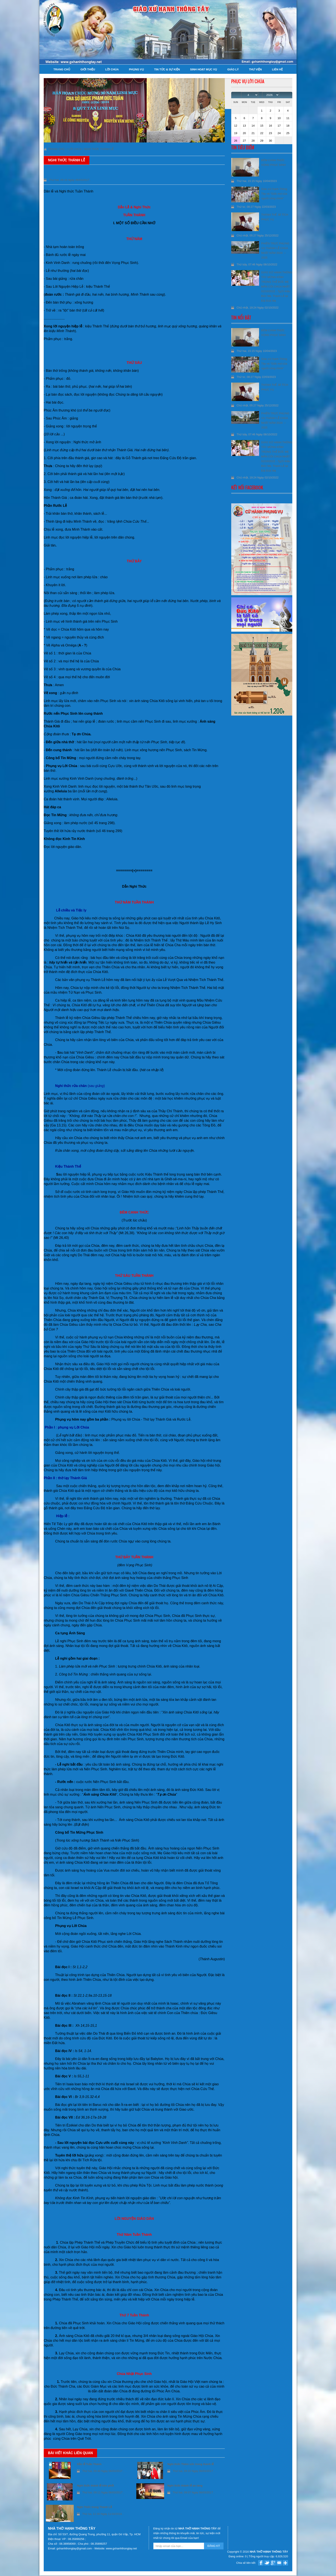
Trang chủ (61, 69)
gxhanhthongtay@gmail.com (75, 2548)
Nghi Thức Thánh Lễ (99, 149)
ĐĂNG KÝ (213, 2545)
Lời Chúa (112, 69)
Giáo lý (233, 69)
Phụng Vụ (136, 69)
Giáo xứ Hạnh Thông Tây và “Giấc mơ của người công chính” (274, 193)
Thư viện (255, 69)
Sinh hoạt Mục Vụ (203, 69)
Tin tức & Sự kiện (167, 69)
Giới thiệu (87, 69)
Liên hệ (277, 69)
